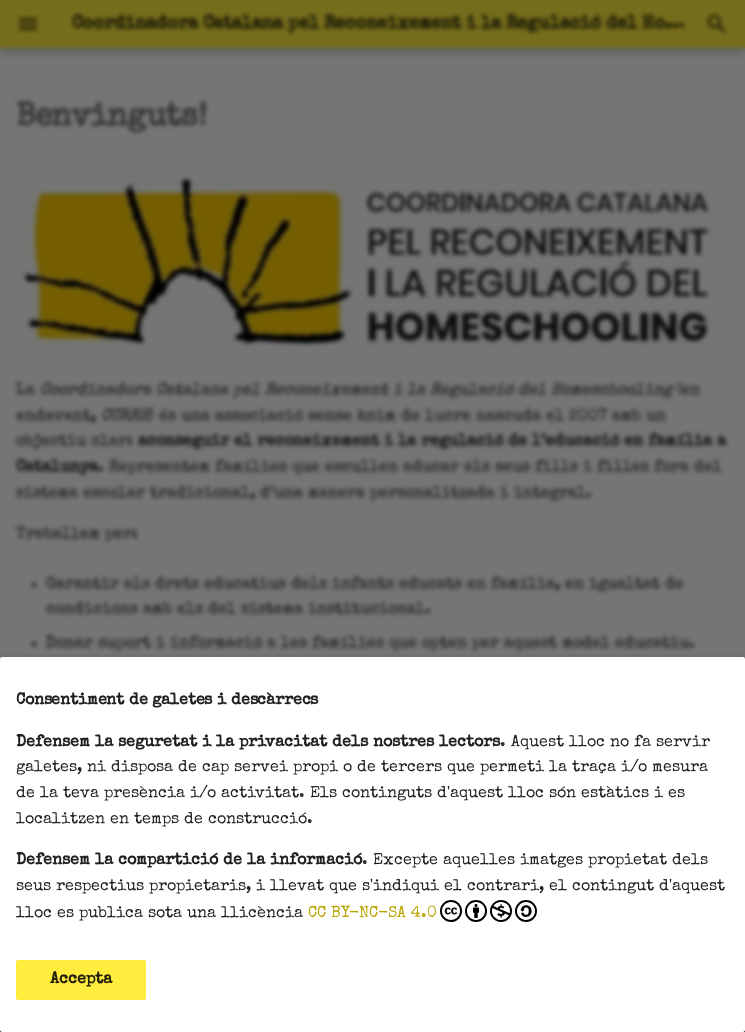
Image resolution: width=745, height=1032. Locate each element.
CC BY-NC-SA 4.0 (422, 911)
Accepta (81, 980)
